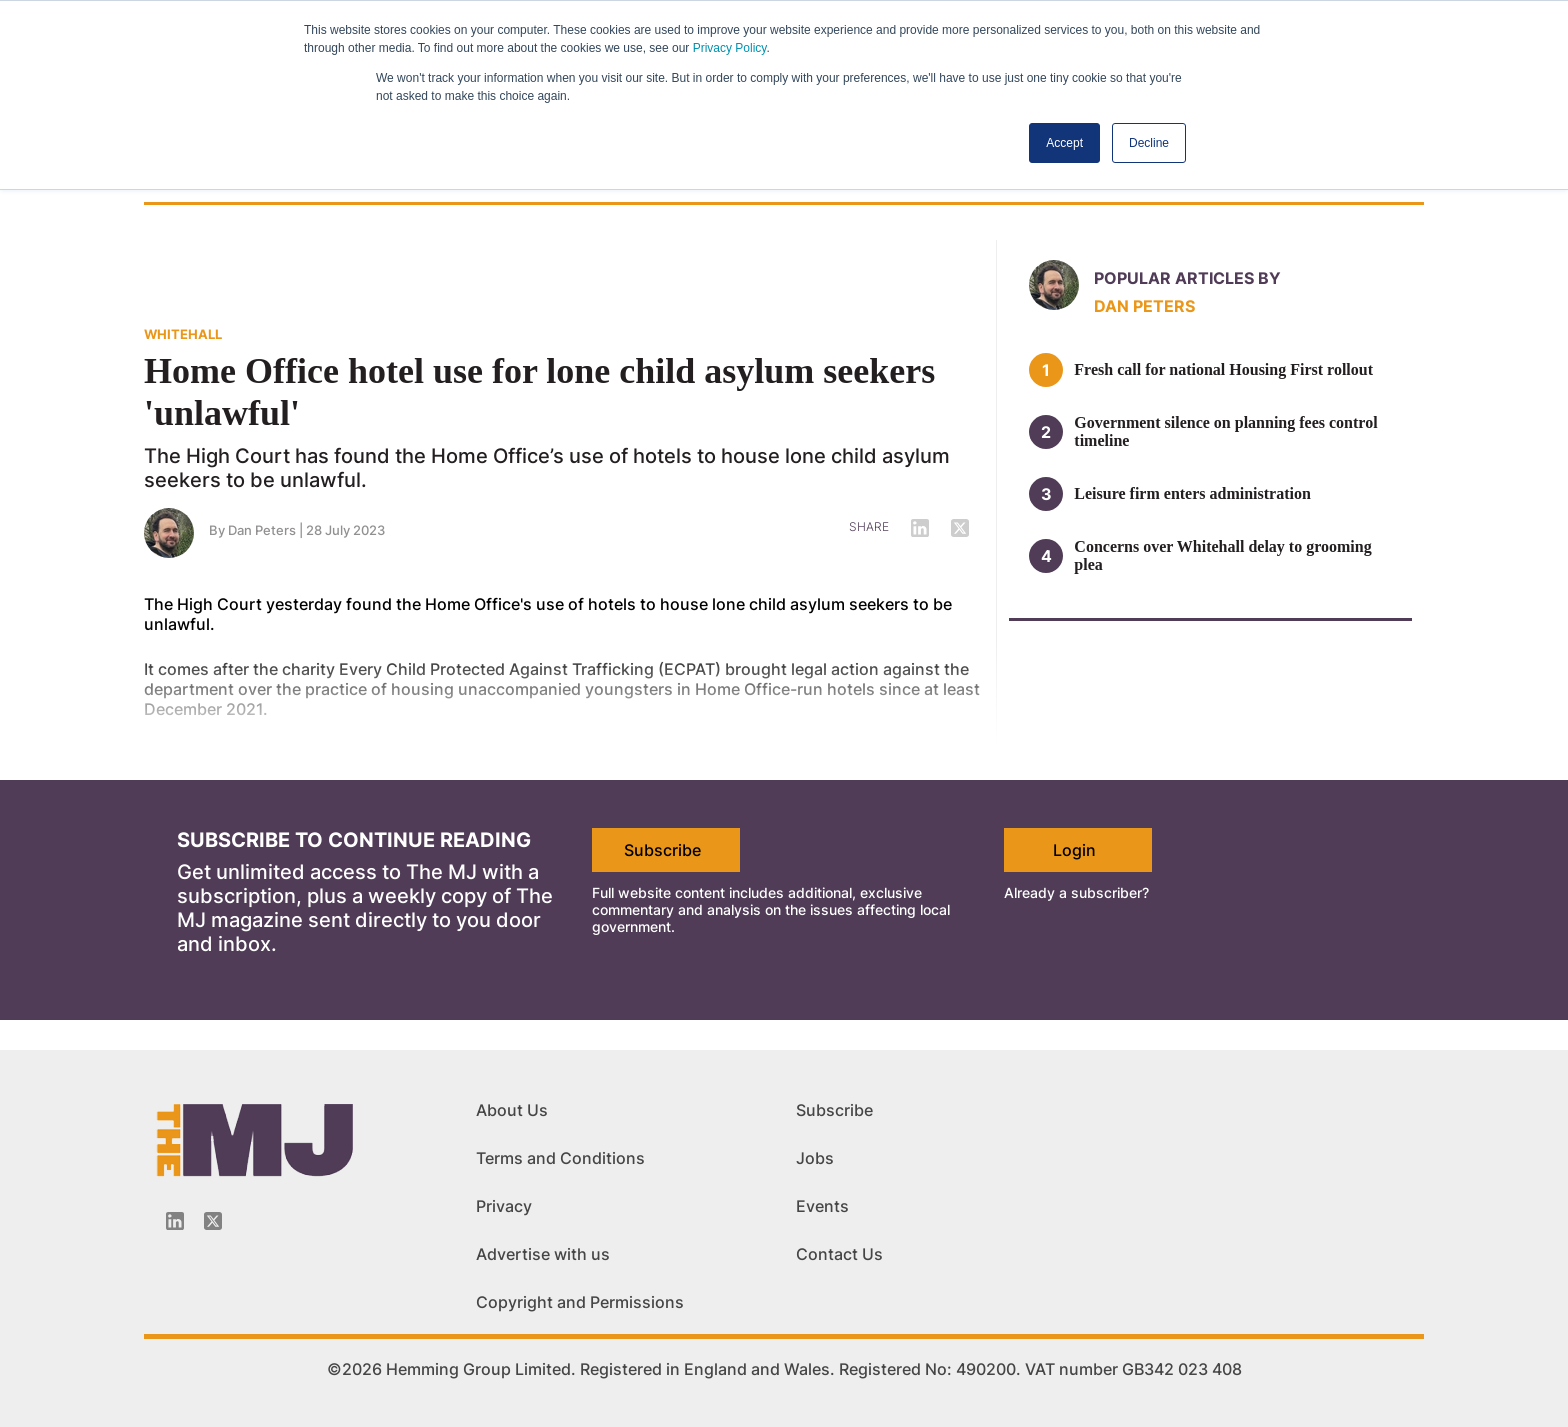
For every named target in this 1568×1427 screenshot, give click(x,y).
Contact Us (839, 1254)
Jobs (815, 1158)
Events (822, 1206)
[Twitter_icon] (213, 1221)
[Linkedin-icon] (175, 1221)
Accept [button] (1064, 143)
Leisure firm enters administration (1192, 493)
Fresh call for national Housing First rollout (1223, 369)
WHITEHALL (183, 334)
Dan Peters (1144, 306)
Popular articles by (1187, 278)
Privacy (504, 1206)
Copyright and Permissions (580, 1302)
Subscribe (662, 850)
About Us (512, 1110)
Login (1074, 850)
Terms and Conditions (560, 1158)
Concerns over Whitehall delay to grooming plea (1222, 555)
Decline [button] (1149, 143)
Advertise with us (543, 1254)
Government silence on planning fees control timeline (1225, 431)
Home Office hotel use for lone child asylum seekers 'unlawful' (539, 392)
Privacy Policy (730, 48)
